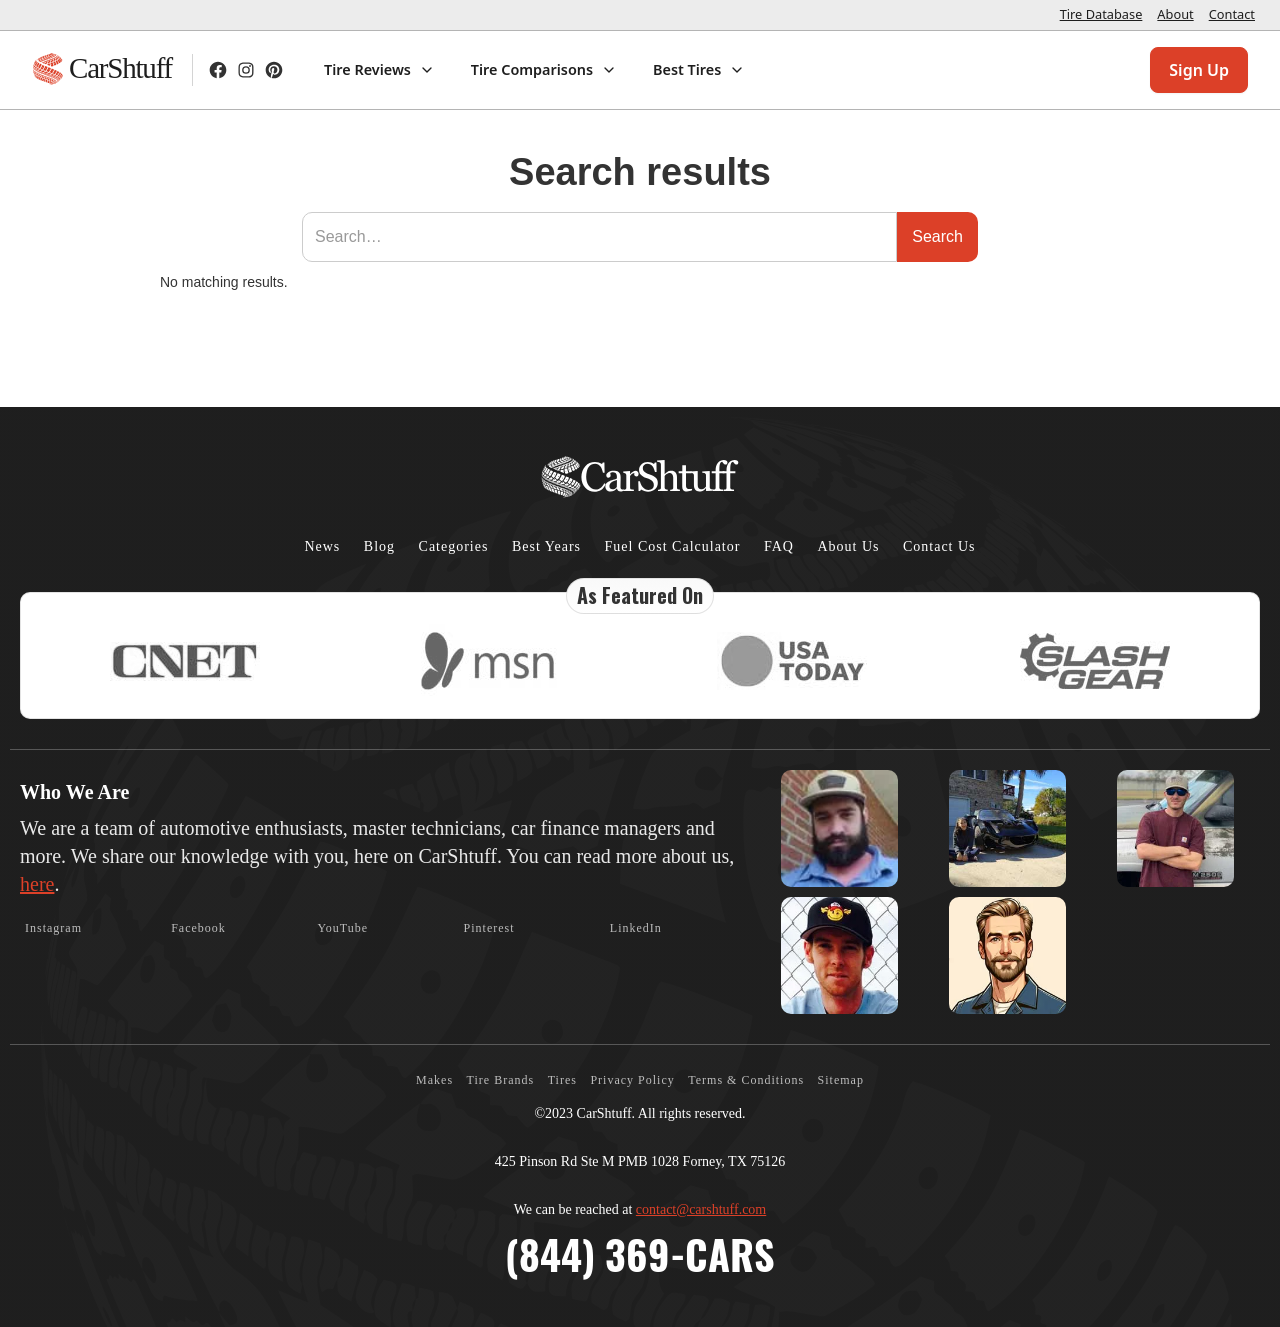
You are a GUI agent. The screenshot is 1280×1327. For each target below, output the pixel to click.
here (37, 884)
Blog (379, 546)
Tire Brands (501, 1080)
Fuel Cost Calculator (673, 546)
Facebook (198, 928)
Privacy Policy (632, 1080)
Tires (562, 1080)
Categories (454, 546)
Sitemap (841, 1080)
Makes (434, 1080)
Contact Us (939, 546)
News (322, 546)
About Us (848, 546)
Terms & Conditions (746, 1080)
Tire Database (1101, 14)
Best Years (546, 546)
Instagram (53, 928)
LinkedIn (636, 928)
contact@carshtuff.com (701, 1209)
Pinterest (489, 928)
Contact (1232, 14)
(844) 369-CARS (640, 1254)
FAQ (779, 546)
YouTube (342, 928)
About (1175, 14)
